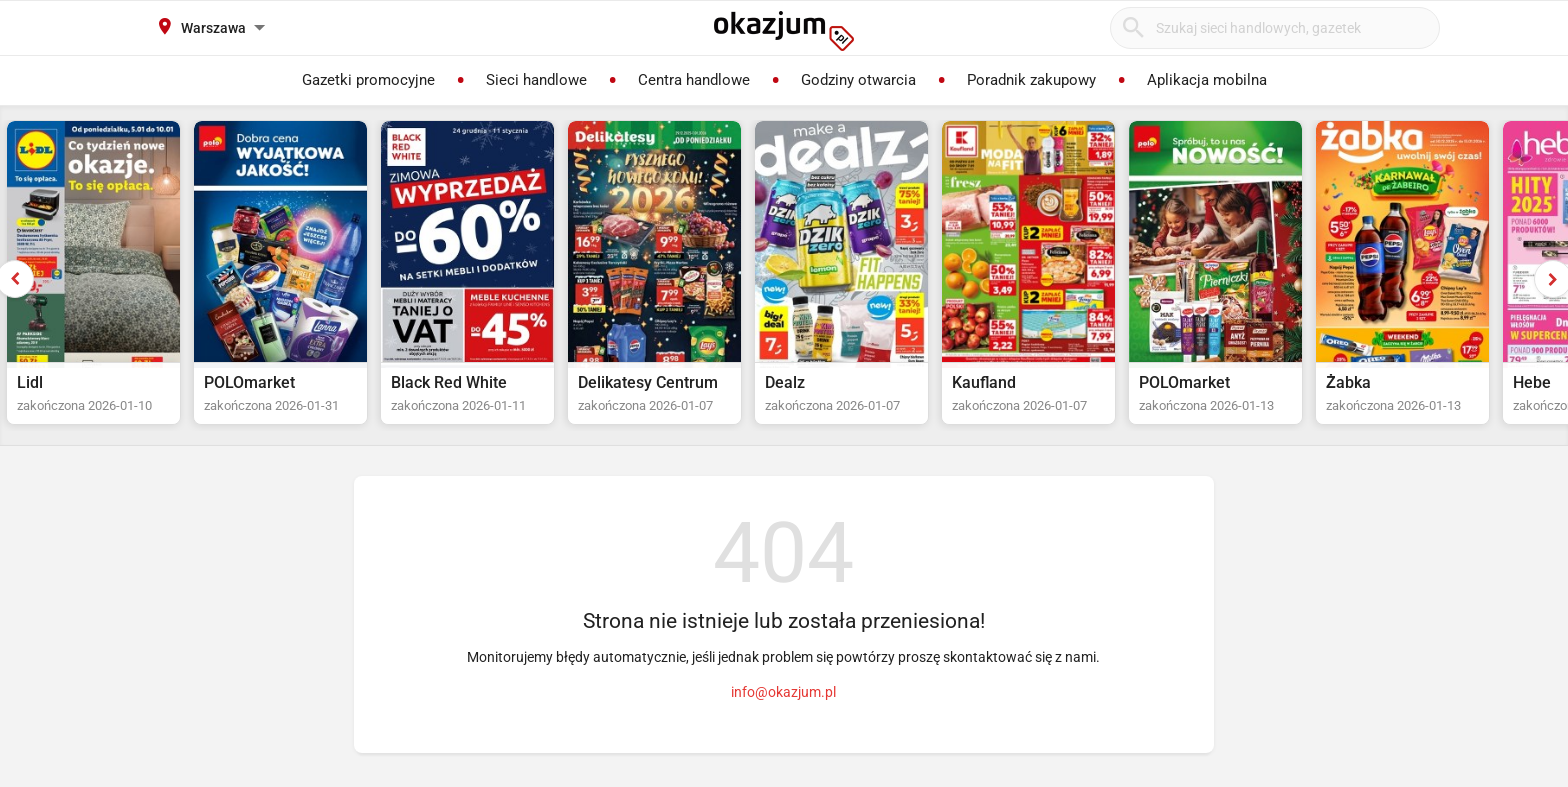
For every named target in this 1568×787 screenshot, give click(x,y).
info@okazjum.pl (783, 692)
